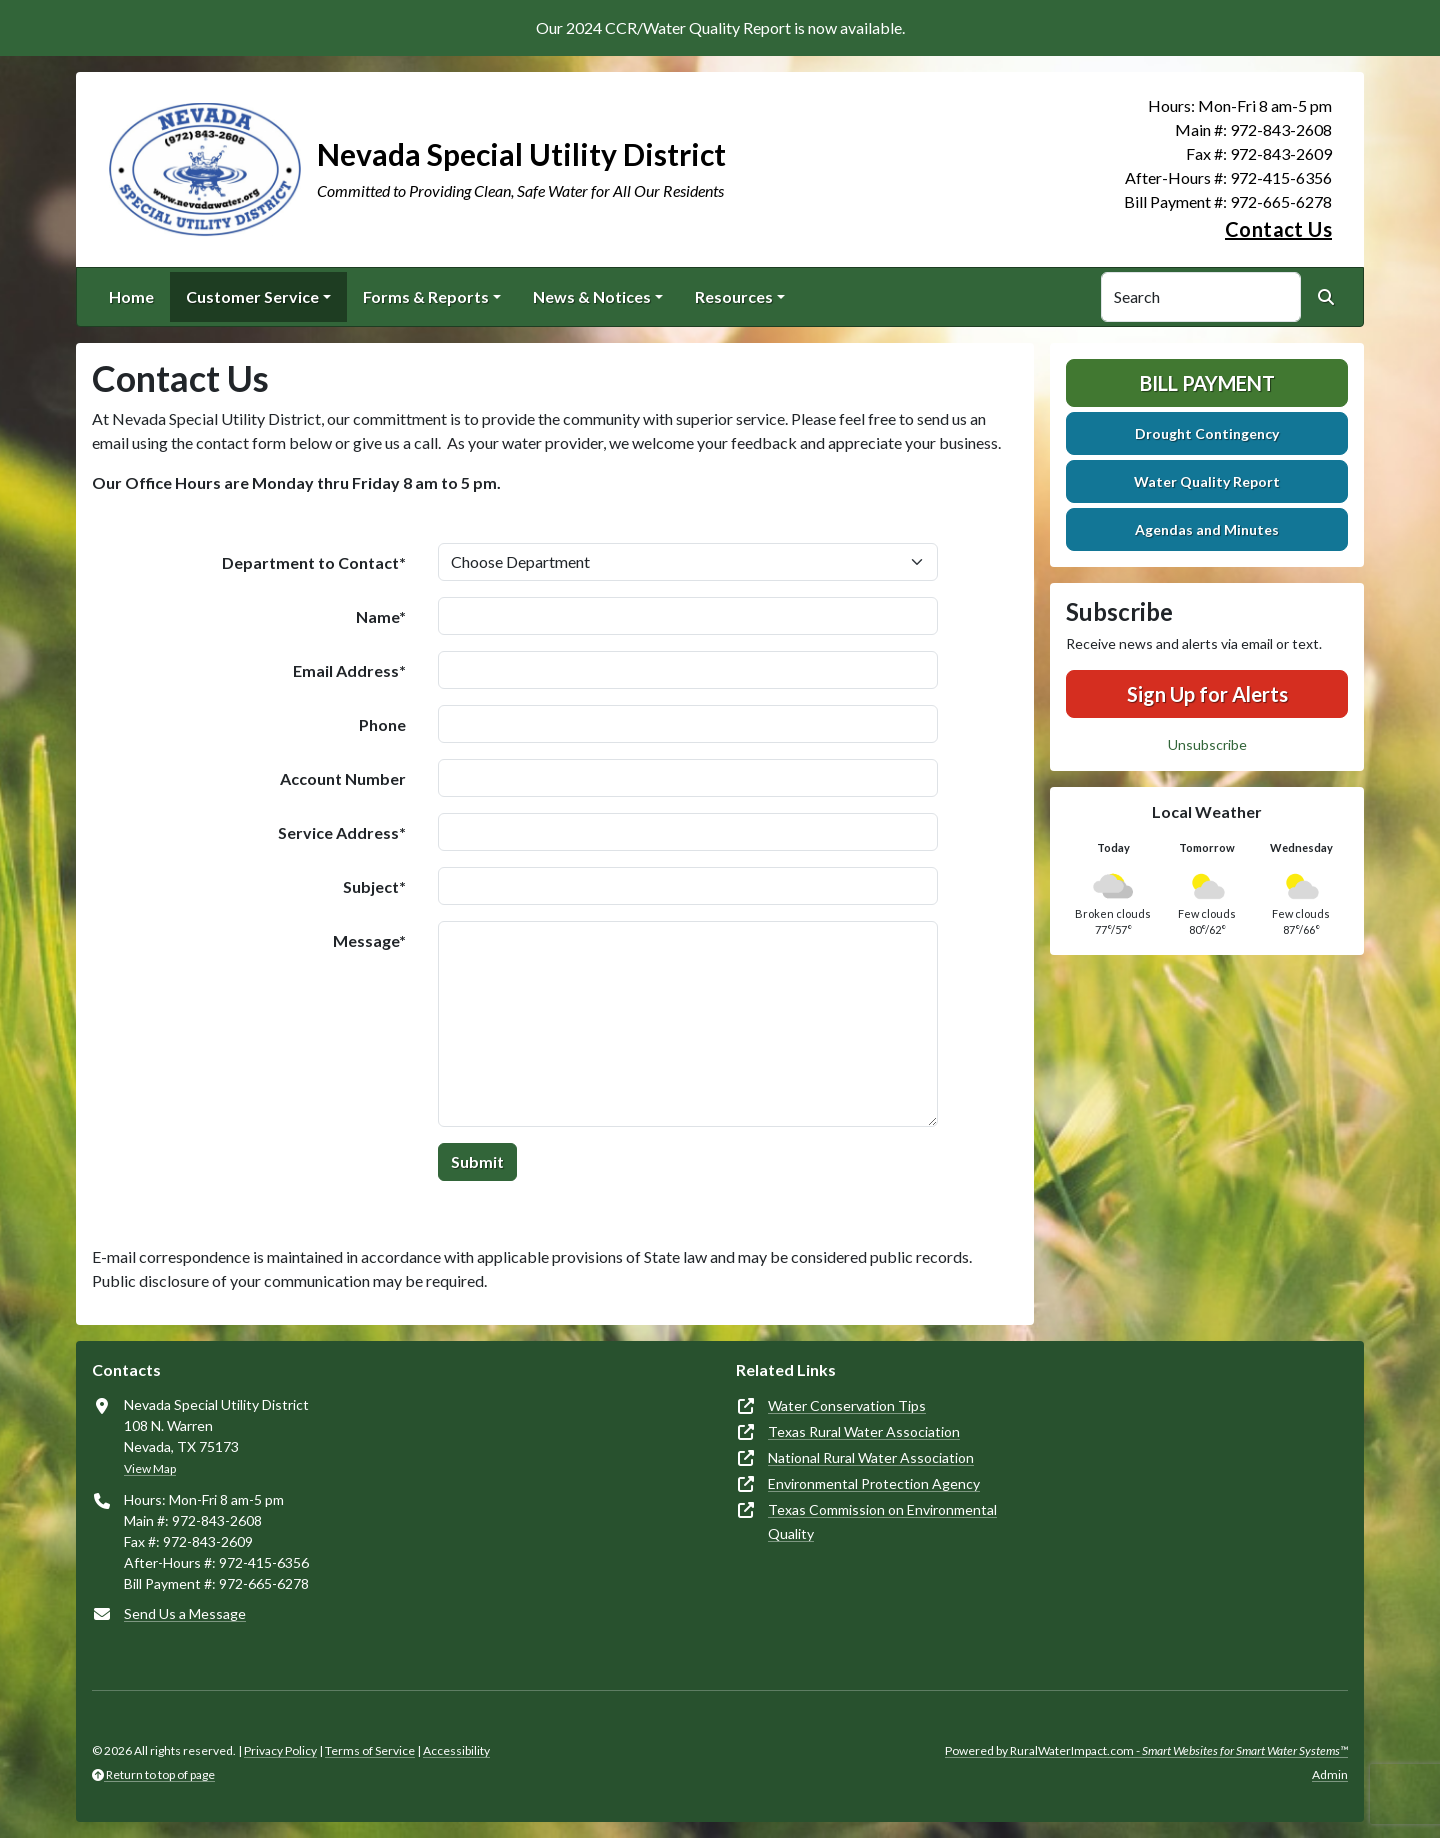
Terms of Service (370, 1750)
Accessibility (456, 1750)
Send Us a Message (185, 1613)
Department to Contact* (314, 562)
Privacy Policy (280, 1750)
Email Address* (349, 670)
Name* (381, 616)
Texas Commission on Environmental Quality (882, 1521)
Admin (1330, 1774)
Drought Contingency (1207, 433)
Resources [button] (734, 296)
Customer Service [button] (252, 296)
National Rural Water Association (871, 1457)
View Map (150, 1468)
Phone (382, 724)
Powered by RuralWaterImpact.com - (1146, 1750)
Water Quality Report (1207, 481)
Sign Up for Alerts (1207, 694)
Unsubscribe (1207, 744)
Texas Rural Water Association (864, 1431)
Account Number (343, 778)
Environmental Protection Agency (874, 1483)
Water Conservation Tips (847, 1405)
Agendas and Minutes (1207, 529)
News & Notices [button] (592, 296)
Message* (369, 940)
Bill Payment (1207, 383)
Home (131, 296)
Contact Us (1278, 229)
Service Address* (342, 832)
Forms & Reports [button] (426, 296)
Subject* (374, 886)
